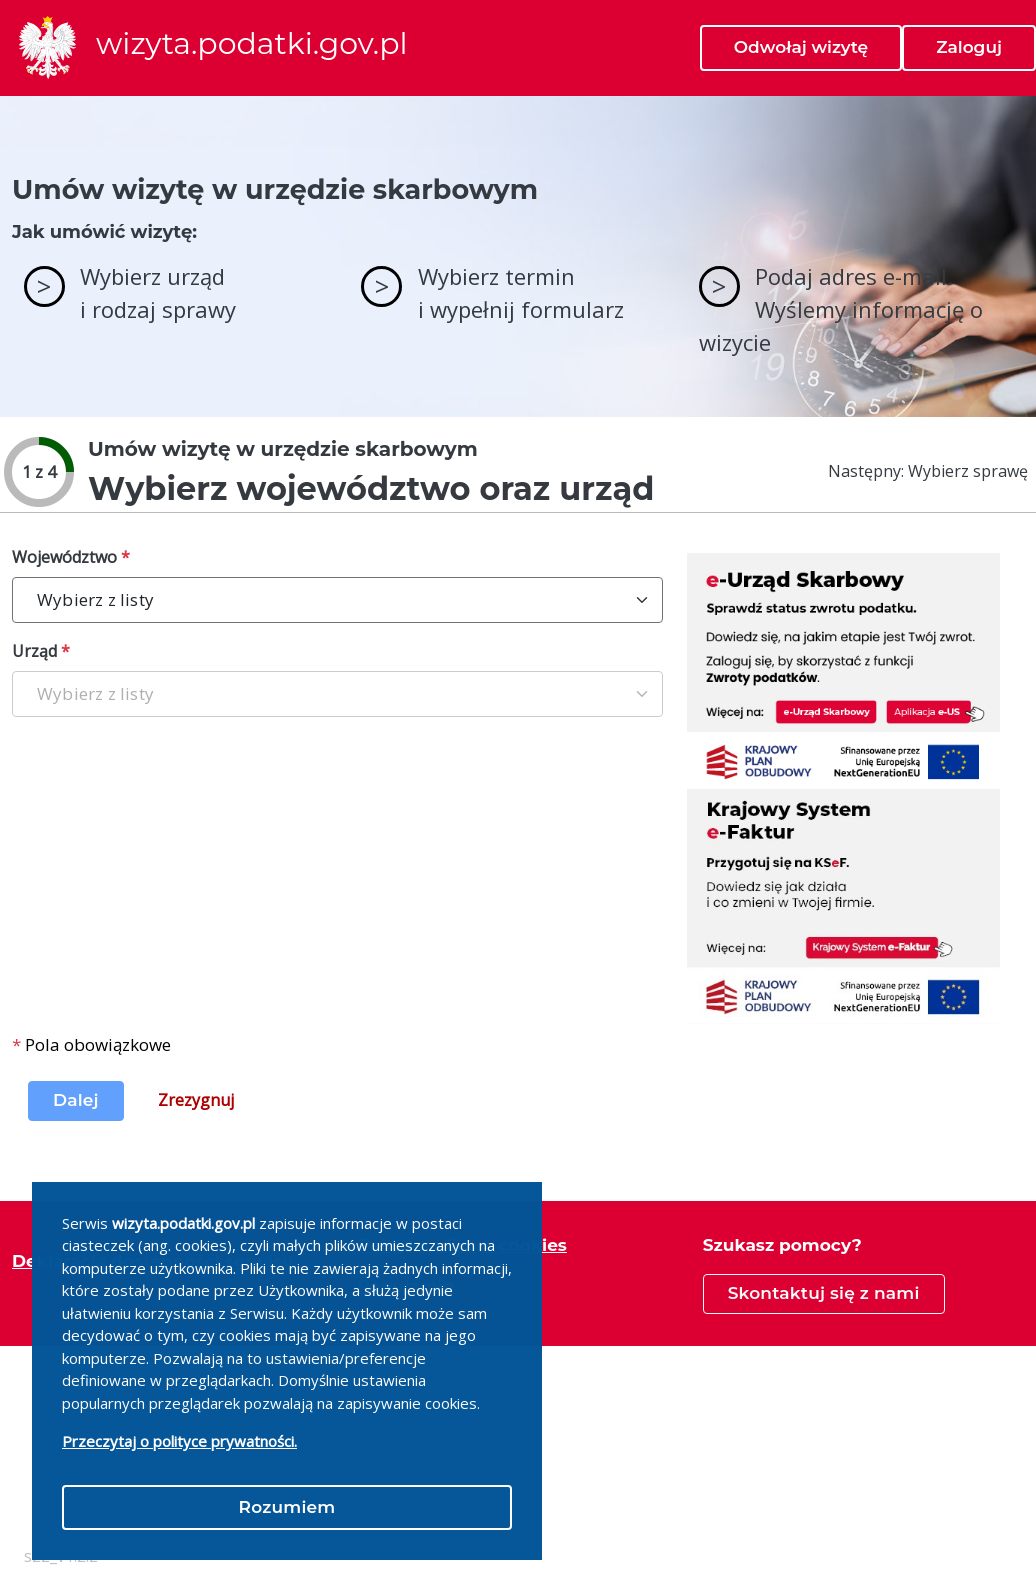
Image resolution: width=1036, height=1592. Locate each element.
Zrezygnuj (196, 1100)
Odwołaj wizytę (801, 47)
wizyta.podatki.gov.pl (252, 44)
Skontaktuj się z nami (824, 1293)
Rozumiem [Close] (287, 1507)
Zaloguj (969, 47)
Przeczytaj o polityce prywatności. (179, 1441)
